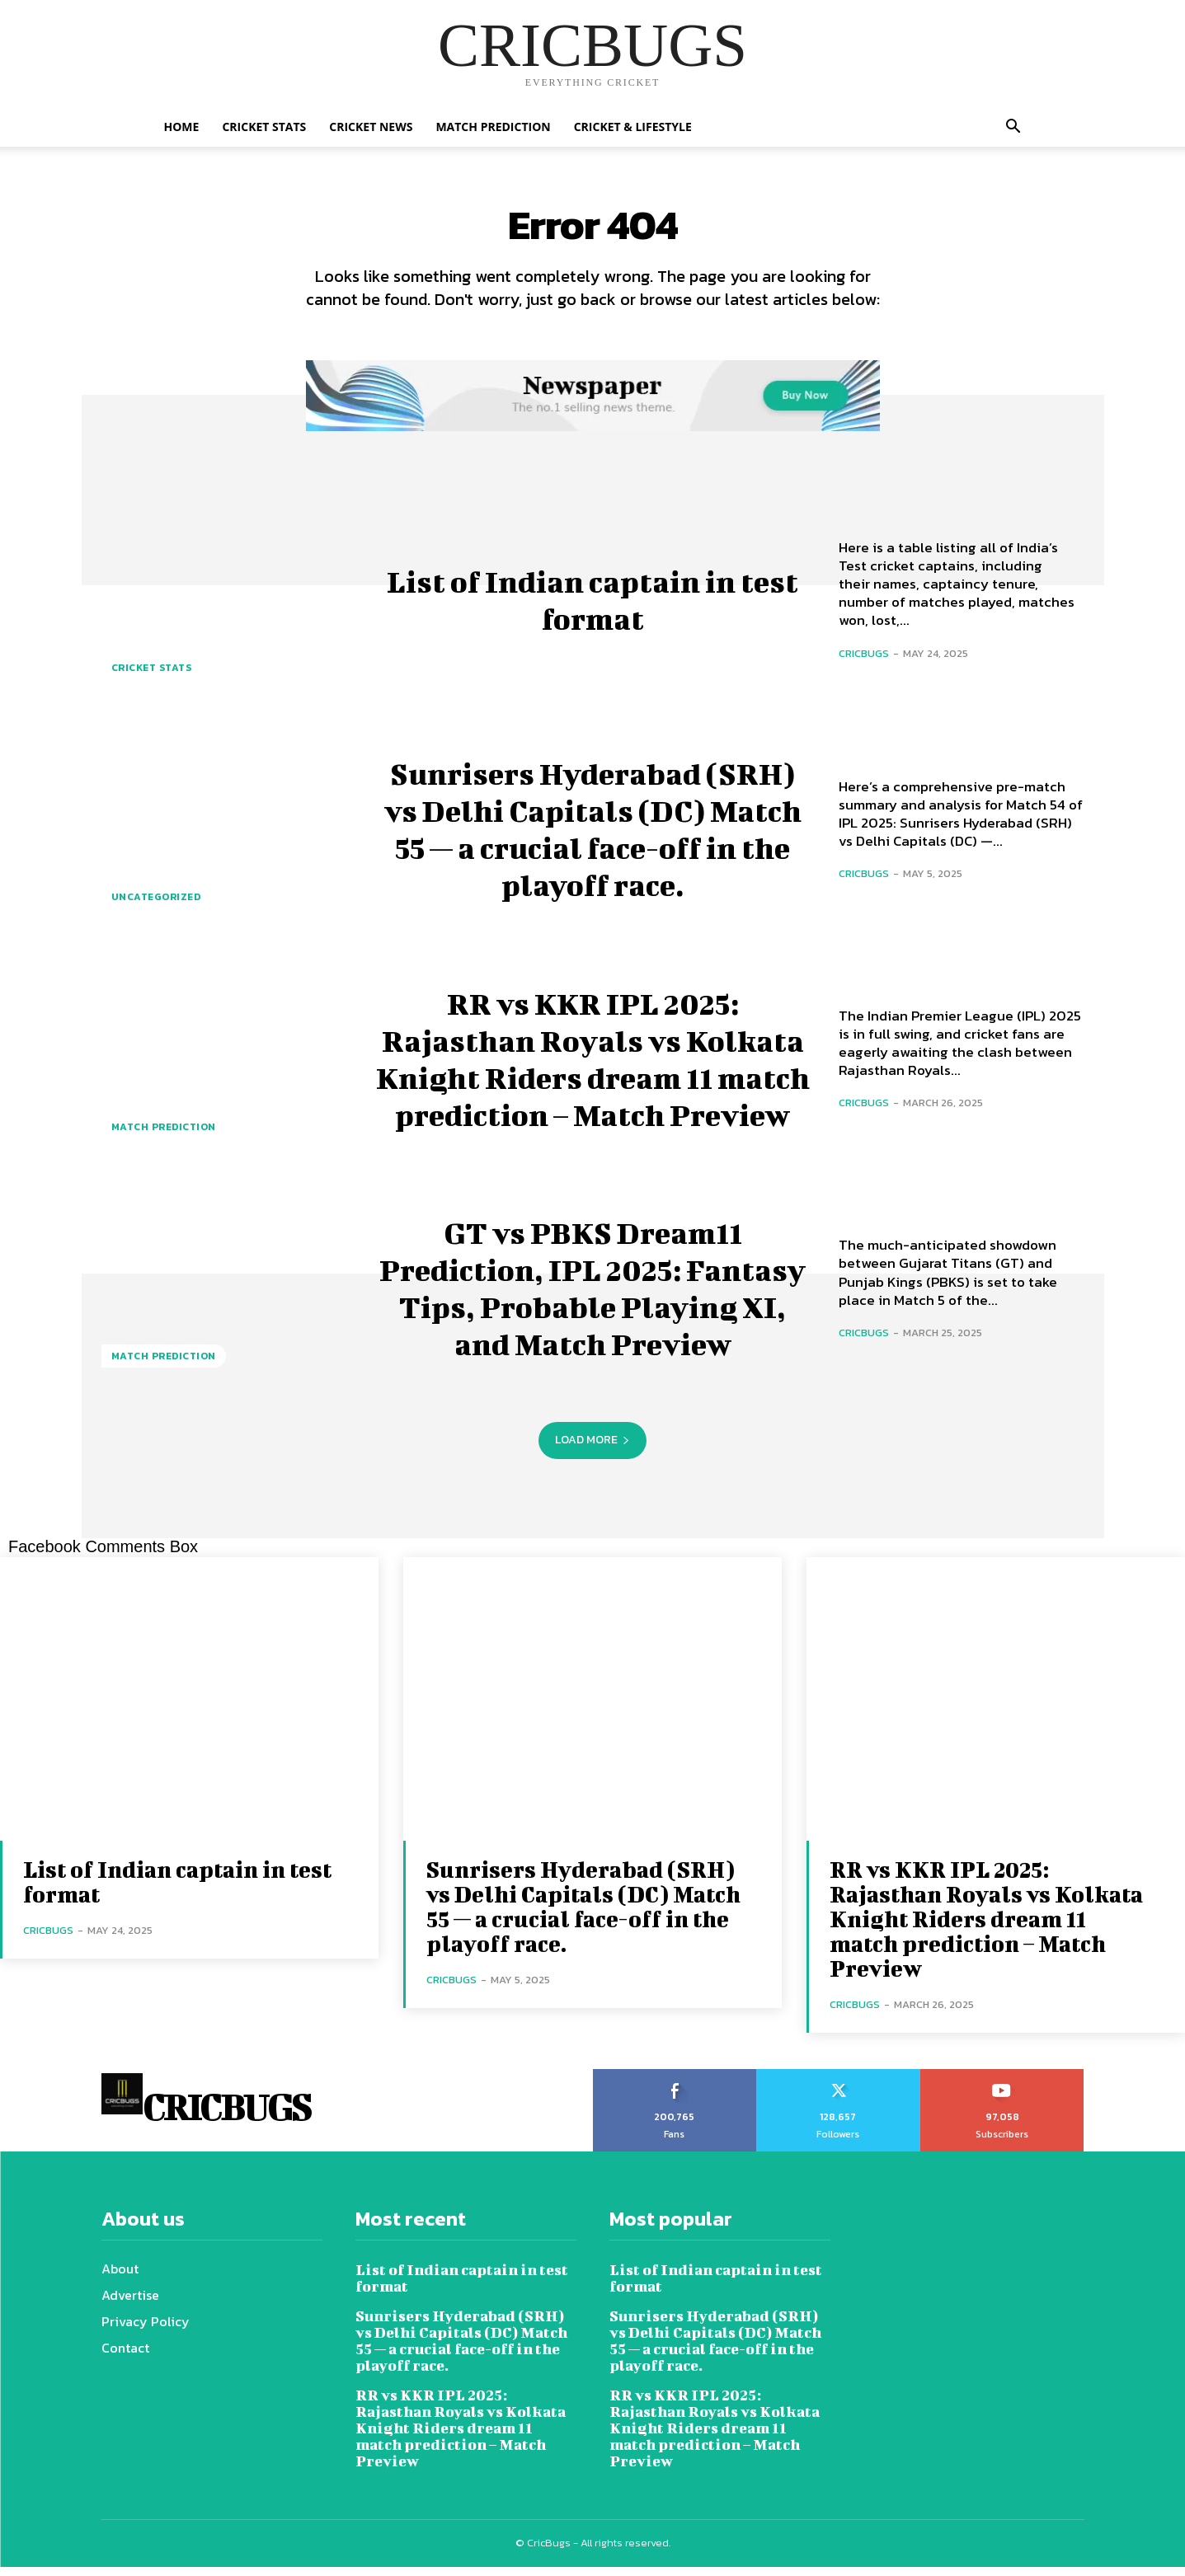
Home (182, 126)
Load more (592, 1448)
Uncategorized (156, 906)
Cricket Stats (264, 126)
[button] (1013, 128)
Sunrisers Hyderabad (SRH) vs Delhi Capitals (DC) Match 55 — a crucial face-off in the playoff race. (593, 835)
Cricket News (370, 126)
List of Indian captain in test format (593, 605)
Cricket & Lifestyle (633, 126)
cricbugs (864, 661)
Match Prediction (492, 126)
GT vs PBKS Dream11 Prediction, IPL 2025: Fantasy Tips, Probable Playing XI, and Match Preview (592, 1294)
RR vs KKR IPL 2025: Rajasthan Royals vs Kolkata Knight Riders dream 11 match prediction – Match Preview (592, 1064)
